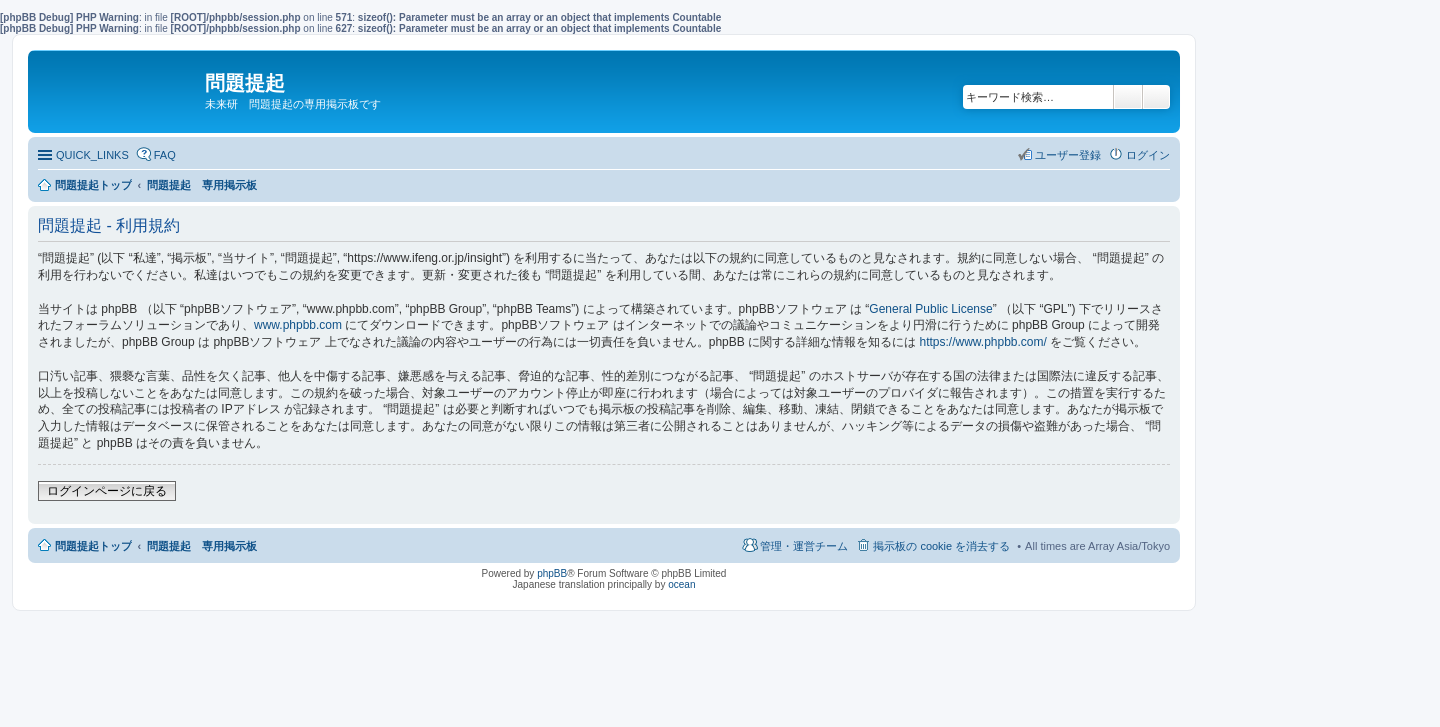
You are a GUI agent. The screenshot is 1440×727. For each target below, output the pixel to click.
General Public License (930, 309)
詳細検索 (1156, 97)
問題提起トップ (93, 546)
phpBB (552, 573)
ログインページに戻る (107, 491)
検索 (1128, 97)
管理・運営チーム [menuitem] (804, 546)
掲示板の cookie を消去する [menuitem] (941, 546)
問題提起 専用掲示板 (202, 546)
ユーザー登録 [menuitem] (1068, 155)
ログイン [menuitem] (1148, 155)
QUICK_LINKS (92, 155)
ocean (681, 584)
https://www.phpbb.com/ (982, 342)
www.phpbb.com (298, 325)
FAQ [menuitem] (165, 155)
